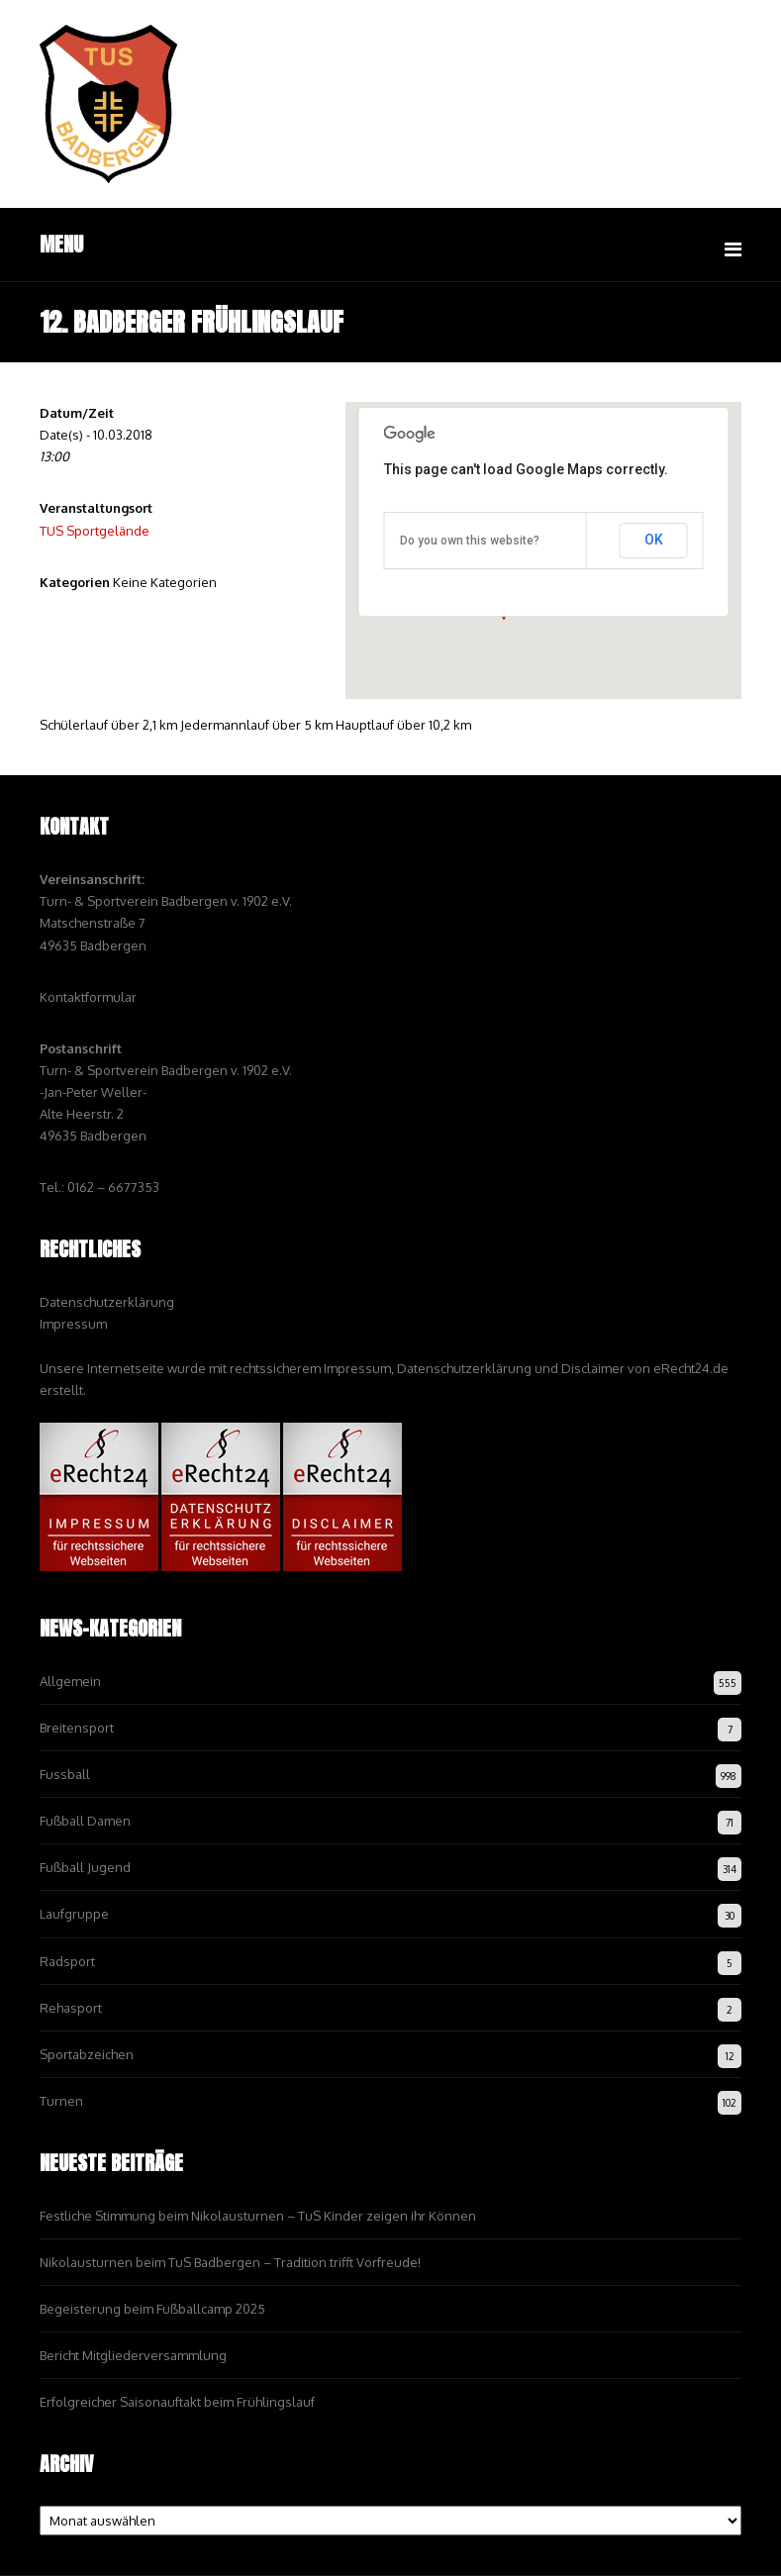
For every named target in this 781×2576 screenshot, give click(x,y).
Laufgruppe (74, 1914)
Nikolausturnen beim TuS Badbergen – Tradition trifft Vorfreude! (230, 2262)
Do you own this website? (469, 540)
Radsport (67, 1961)
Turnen (61, 2101)
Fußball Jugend (85, 1867)
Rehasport (71, 2008)
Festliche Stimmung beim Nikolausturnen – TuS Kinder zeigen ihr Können (258, 2216)
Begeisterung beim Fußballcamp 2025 (152, 2309)
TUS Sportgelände (94, 531)
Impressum (73, 1324)
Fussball (65, 1774)
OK (653, 539)
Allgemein (70, 1681)
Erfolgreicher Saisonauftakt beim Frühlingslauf (177, 2402)
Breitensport (77, 1727)
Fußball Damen (85, 1821)
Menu (61, 244)
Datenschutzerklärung (107, 1302)
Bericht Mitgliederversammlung (133, 2355)
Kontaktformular (88, 997)
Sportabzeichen (87, 2054)
